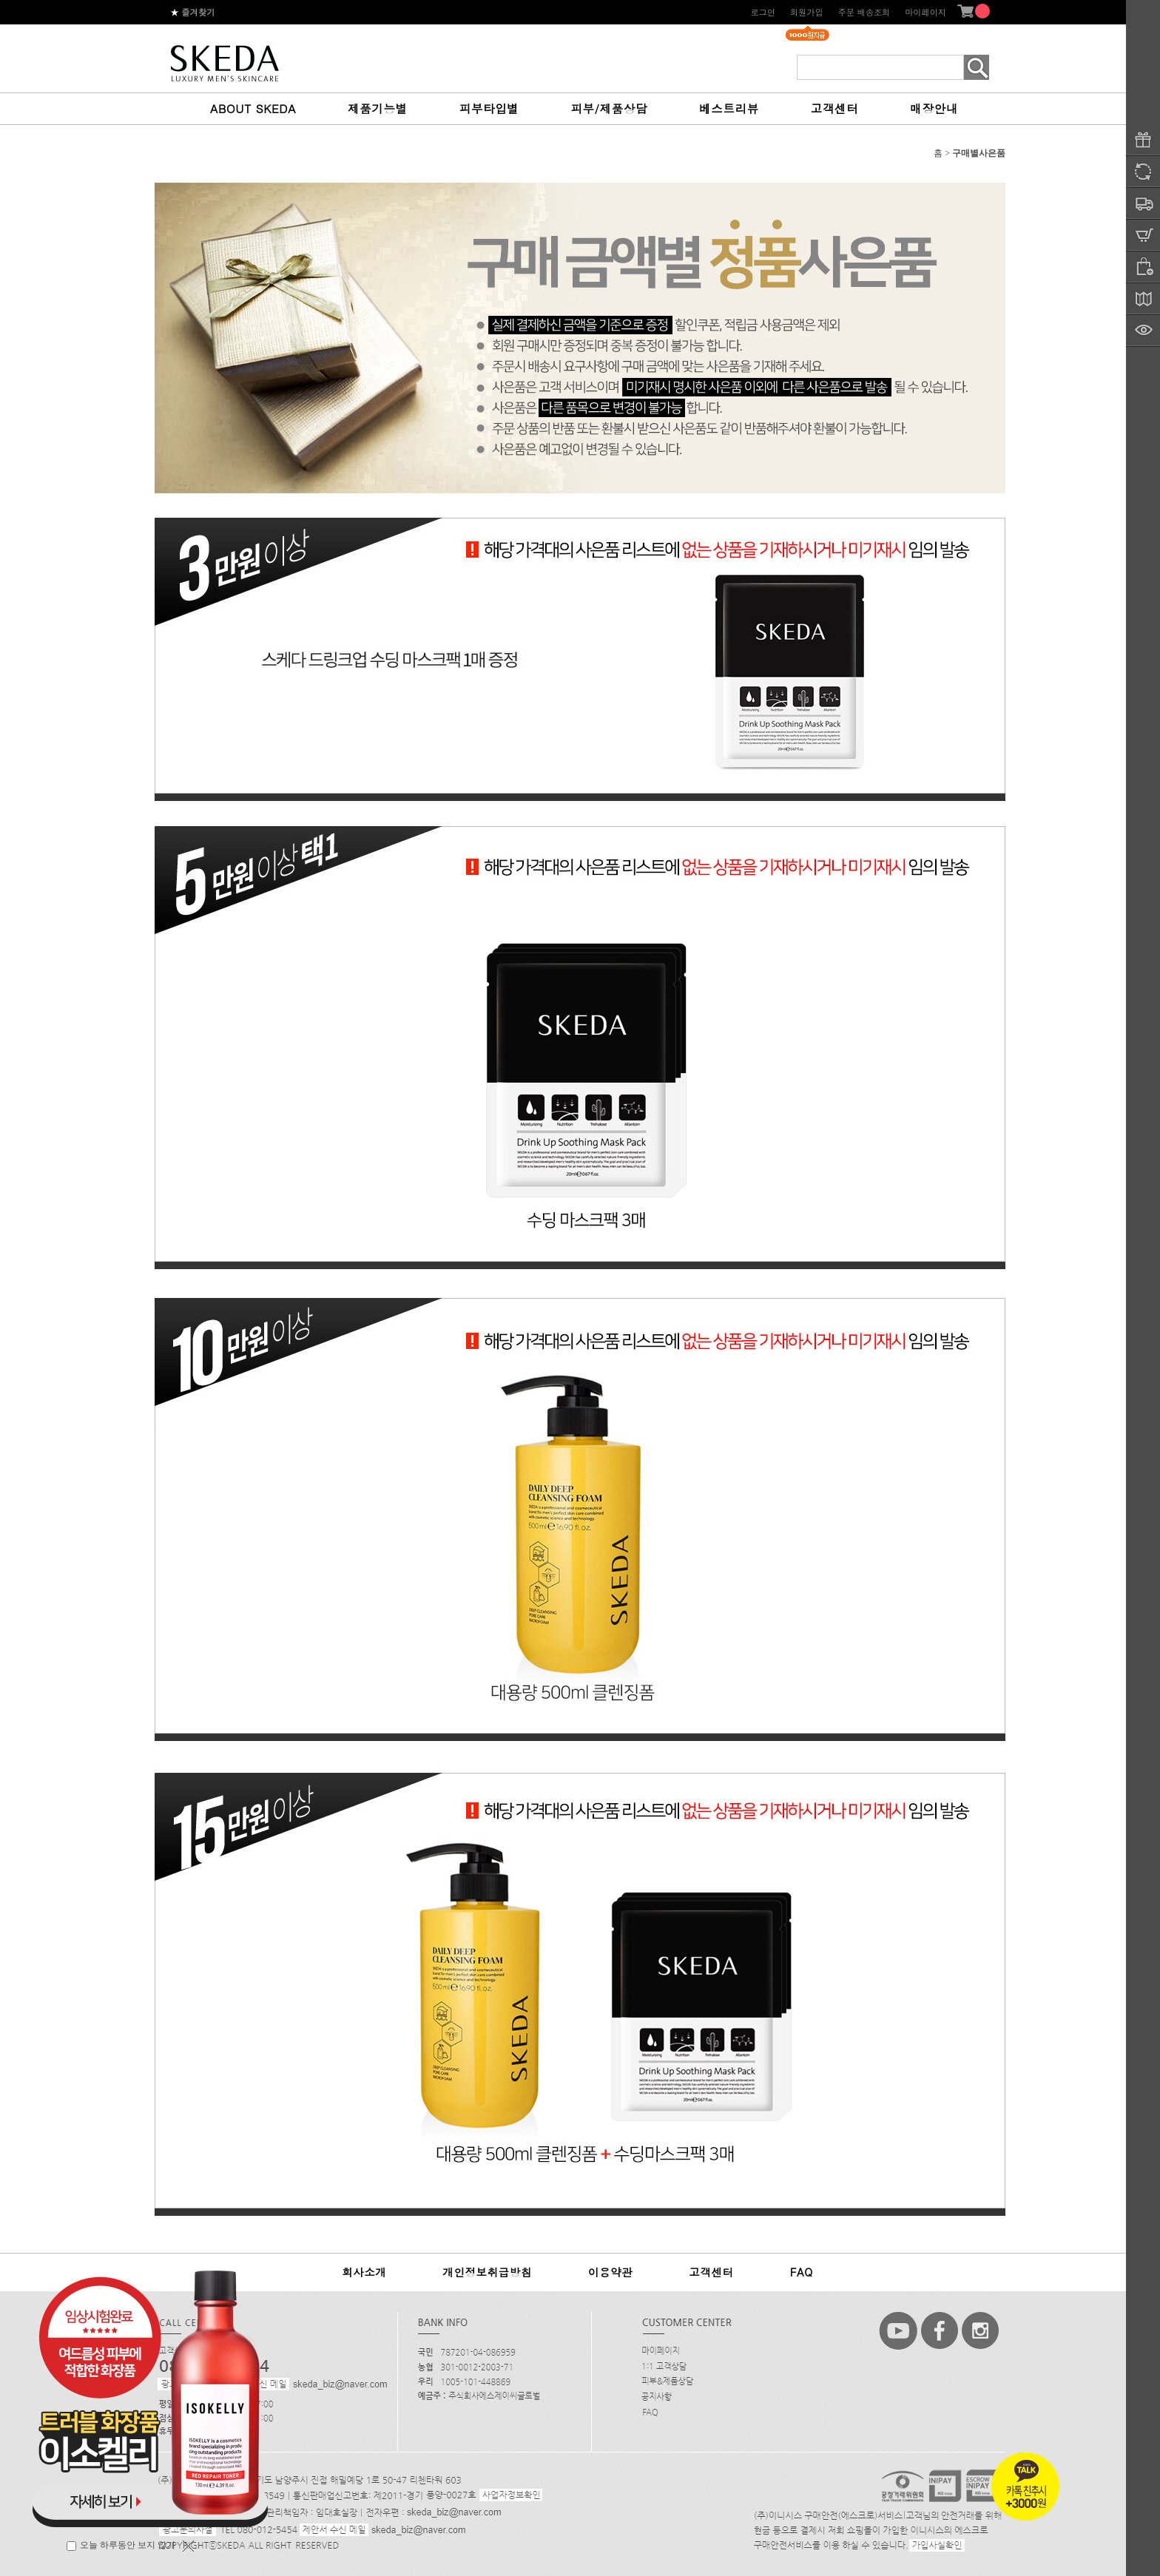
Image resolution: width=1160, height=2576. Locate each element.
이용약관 (610, 2272)
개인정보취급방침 (487, 2272)
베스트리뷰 (729, 108)
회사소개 (364, 2272)
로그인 (762, 12)
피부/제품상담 (608, 108)
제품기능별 (378, 108)
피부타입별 (489, 108)
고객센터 (834, 108)
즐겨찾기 (192, 12)
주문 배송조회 (864, 12)
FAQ (801, 2272)
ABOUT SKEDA (253, 108)
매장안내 (933, 108)
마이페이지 (925, 12)
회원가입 (806, 12)
